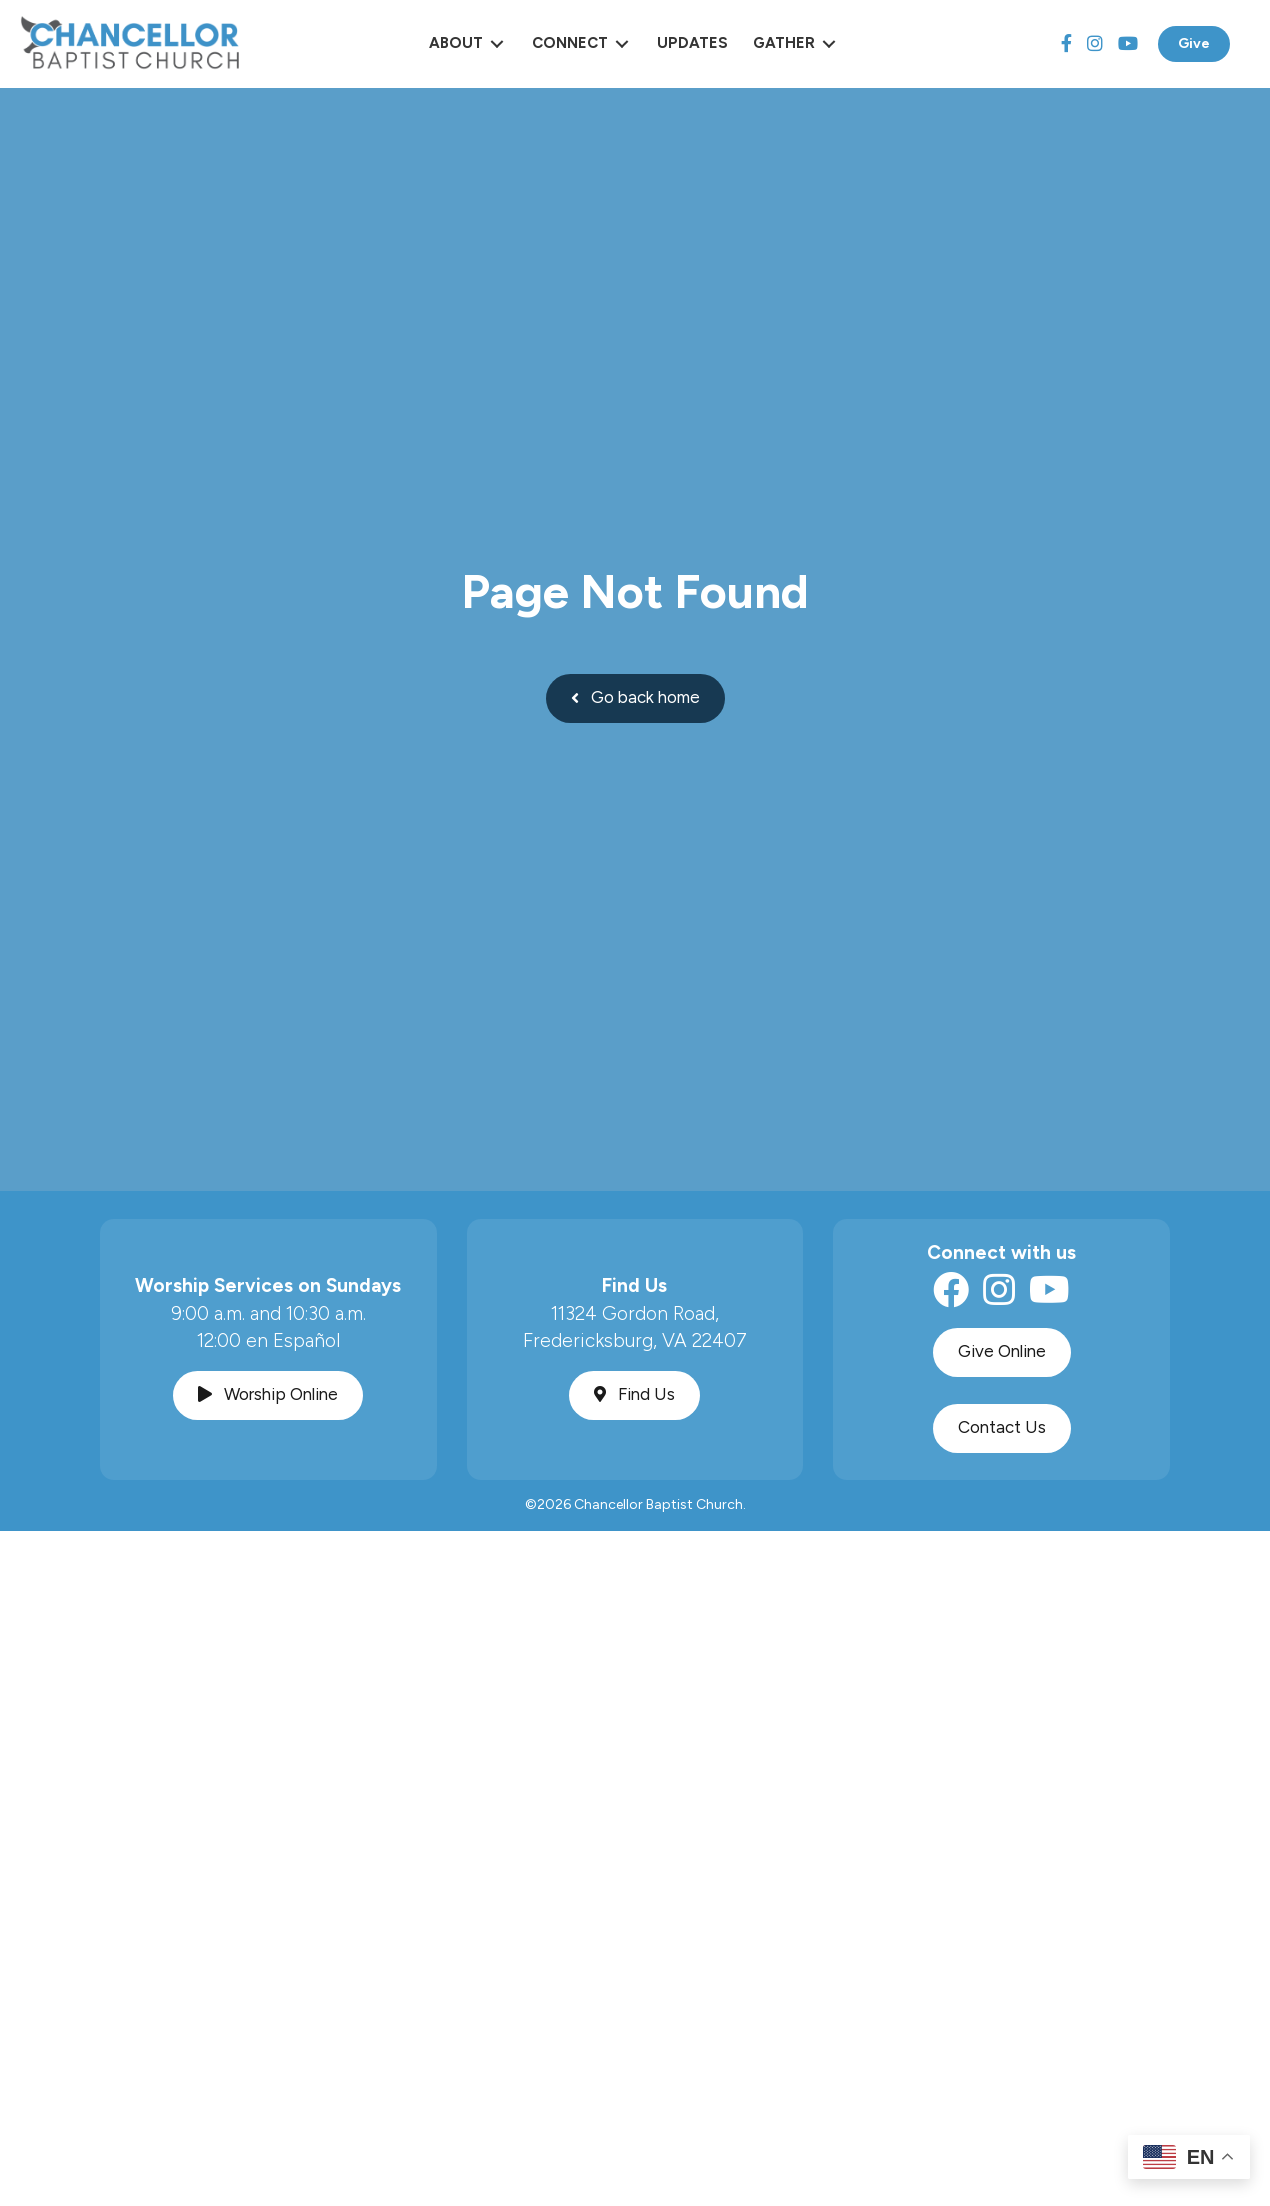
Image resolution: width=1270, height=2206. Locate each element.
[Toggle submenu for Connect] (622, 43)
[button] (635, 698)
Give (1194, 43)
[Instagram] (1095, 44)
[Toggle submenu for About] (497, 43)
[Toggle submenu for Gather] (829, 43)
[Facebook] (1066, 44)
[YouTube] (1128, 44)
